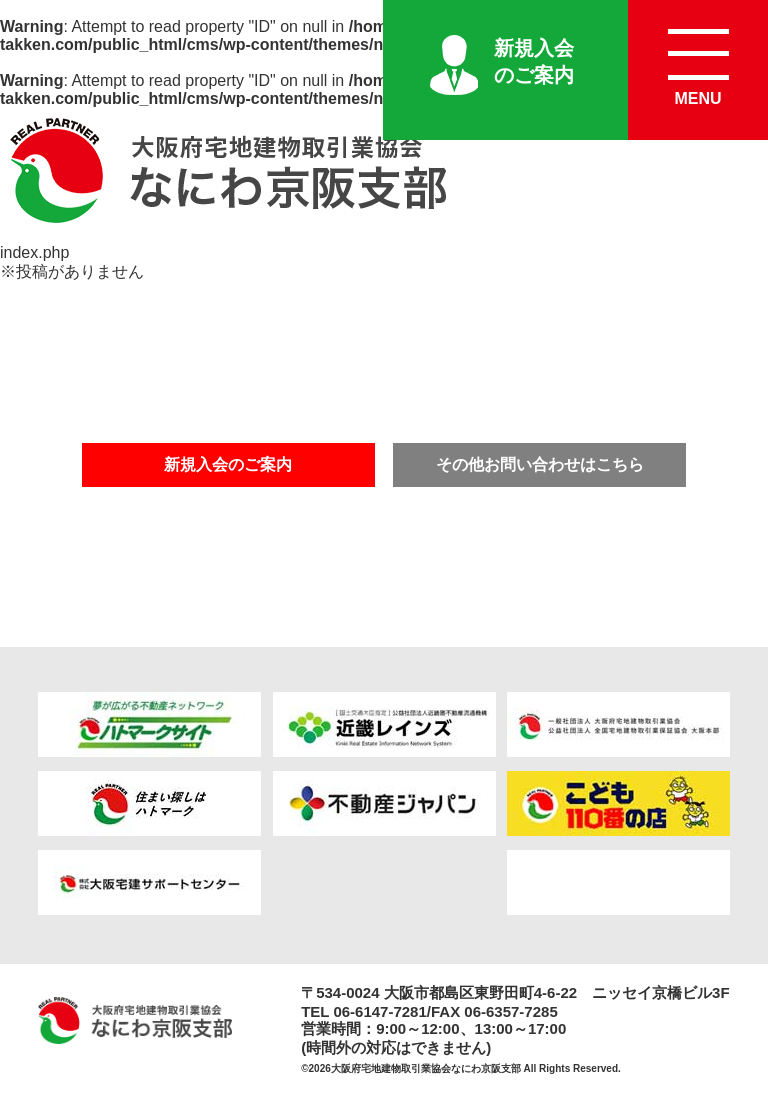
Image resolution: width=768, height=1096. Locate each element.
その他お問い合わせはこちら (540, 464)
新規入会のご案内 (534, 61)
